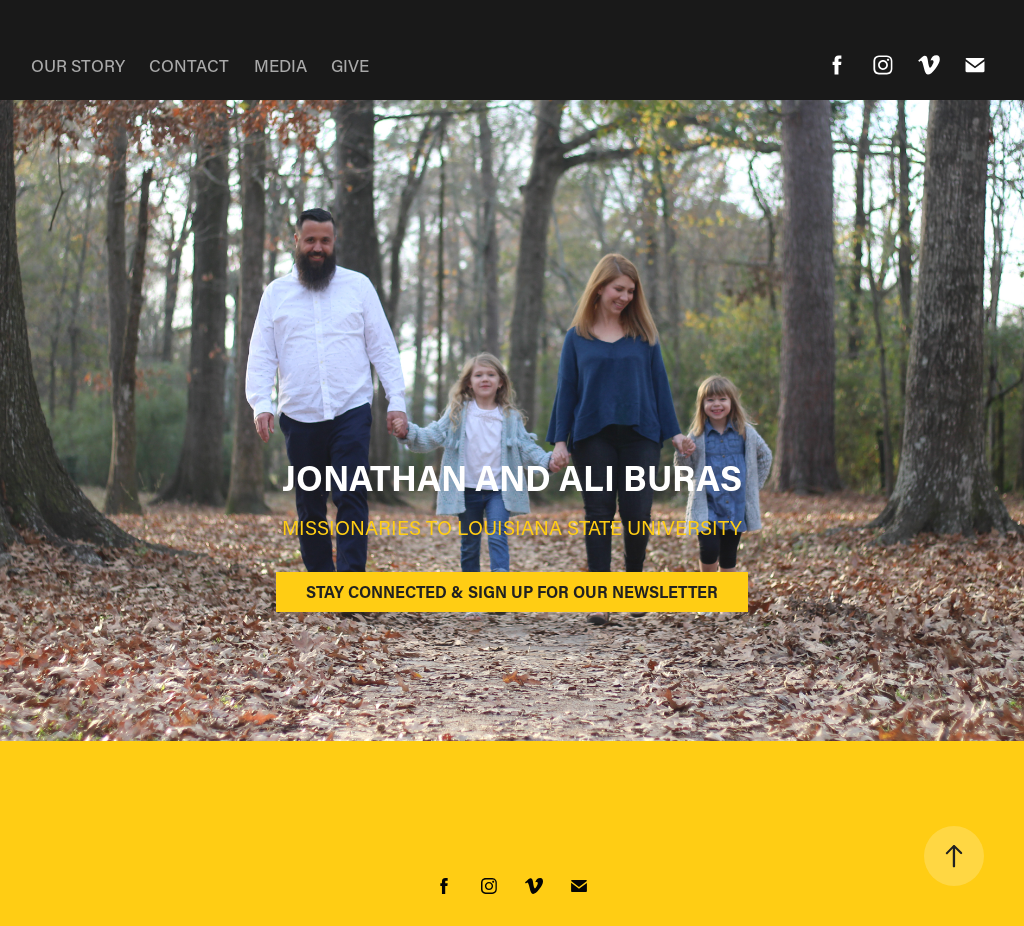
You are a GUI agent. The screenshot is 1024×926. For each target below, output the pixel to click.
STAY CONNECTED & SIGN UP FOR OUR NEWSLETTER (512, 591)
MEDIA (280, 65)
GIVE (350, 65)
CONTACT (189, 65)
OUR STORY (78, 65)
